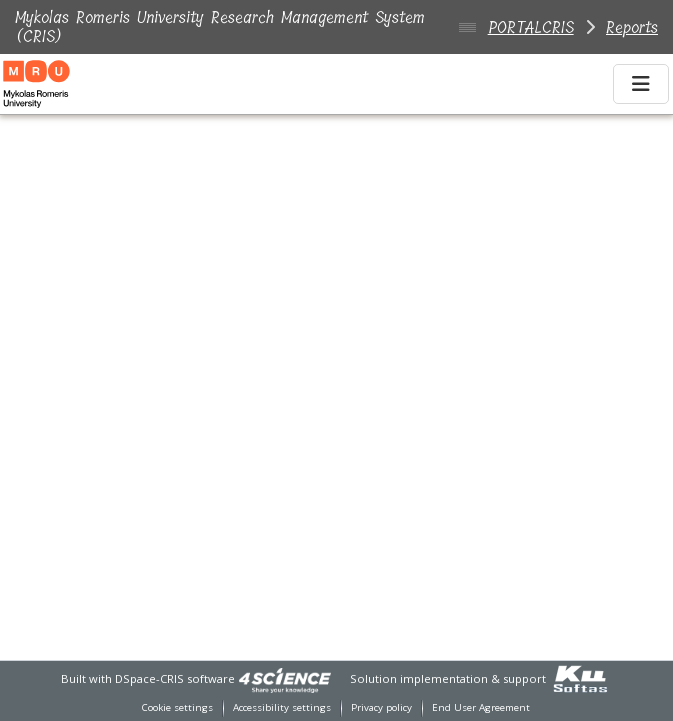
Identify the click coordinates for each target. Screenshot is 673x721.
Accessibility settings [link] (282, 707)
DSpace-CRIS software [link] (175, 678)
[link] (285, 678)
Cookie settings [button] (177, 707)
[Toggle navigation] (641, 84)
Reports (632, 27)
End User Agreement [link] (481, 707)
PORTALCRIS (531, 27)
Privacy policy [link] (381, 707)
